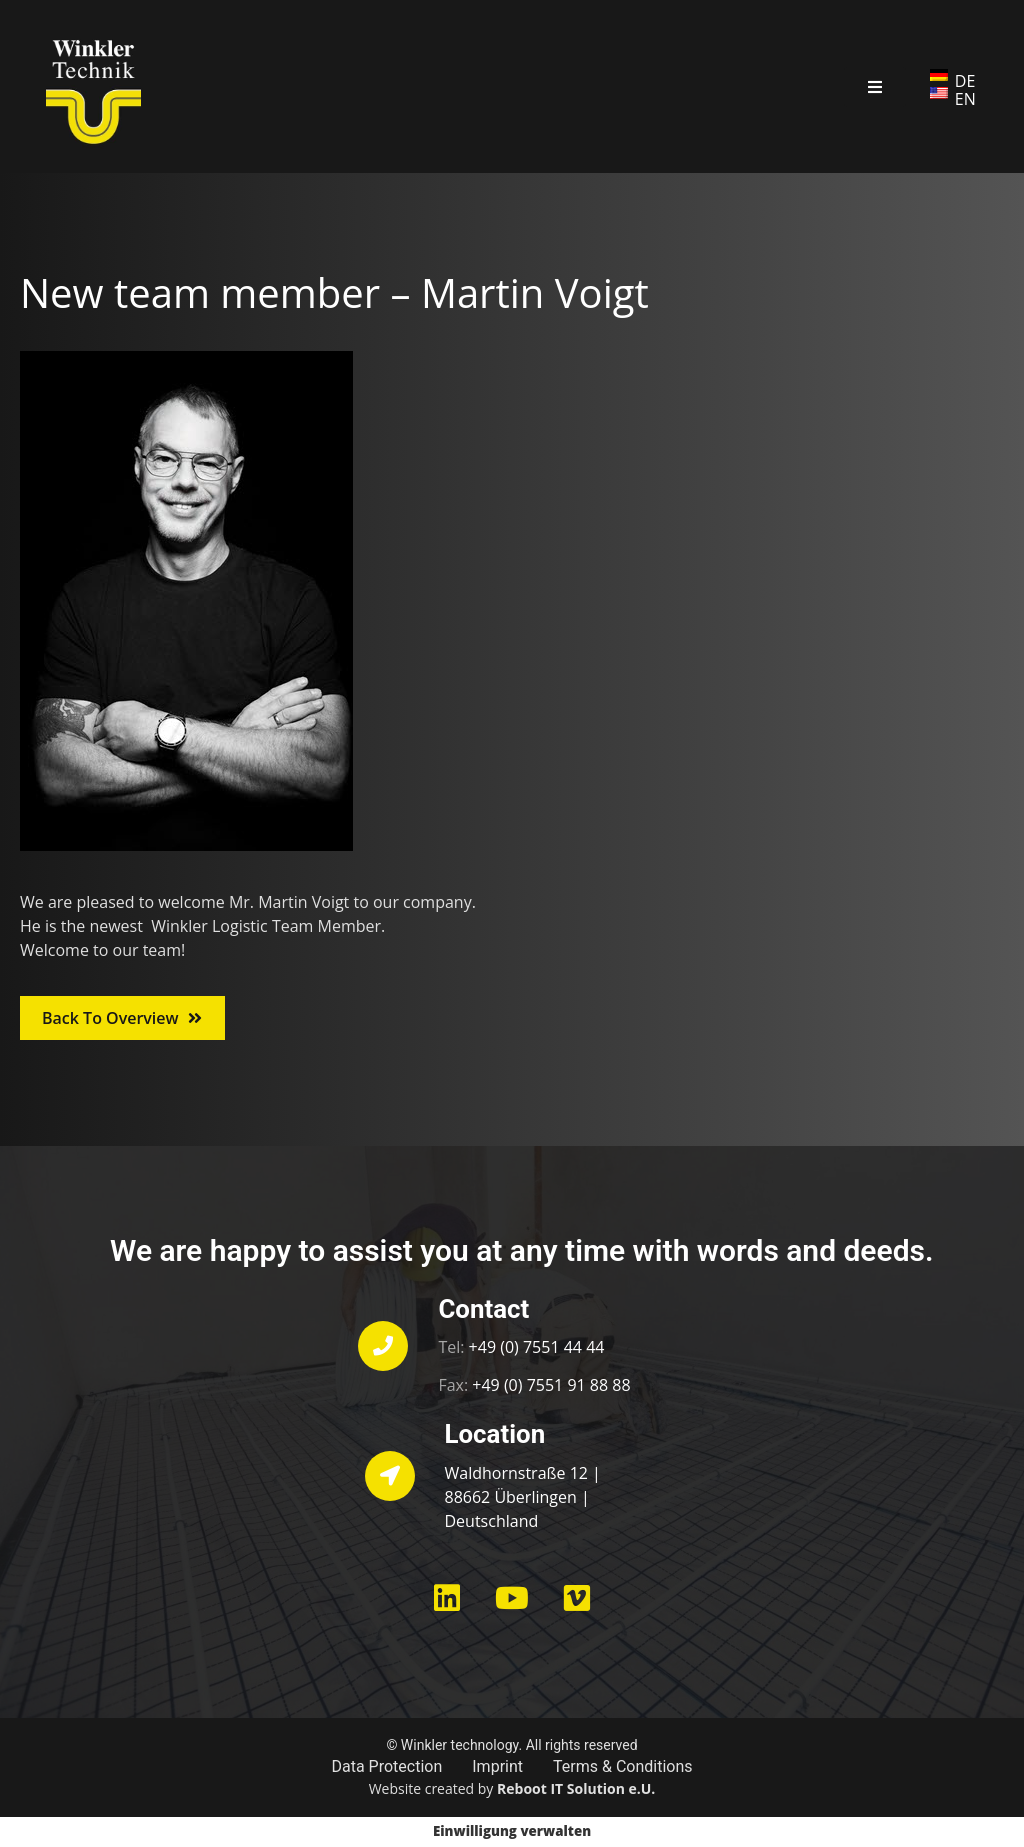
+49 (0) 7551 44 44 (537, 1347)
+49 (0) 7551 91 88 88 (551, 1385)
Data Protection (386, 1766)
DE (965, 81)
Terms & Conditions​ (623, 1766)
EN (965, 99)
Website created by (512, 1788)
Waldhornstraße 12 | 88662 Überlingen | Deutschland (523, 1497)
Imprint (497, 1766)
